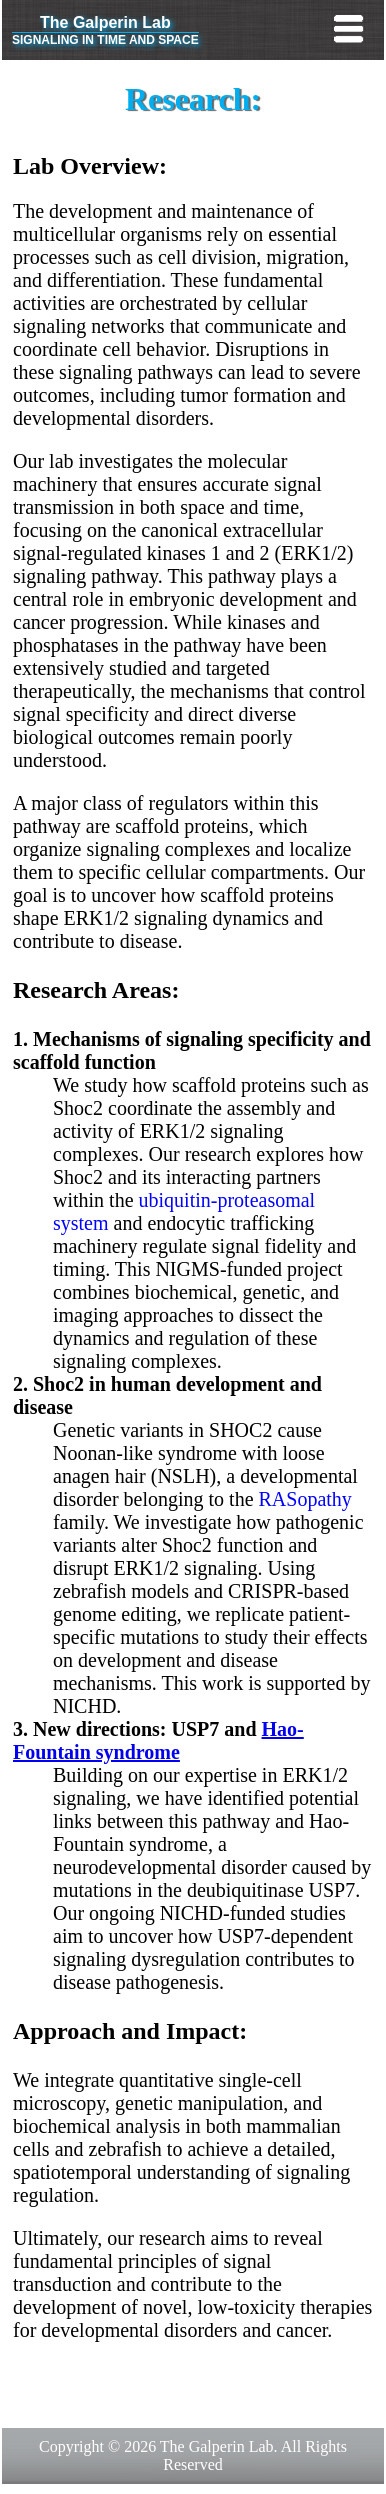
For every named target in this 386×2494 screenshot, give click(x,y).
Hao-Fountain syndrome (158, 1740)
